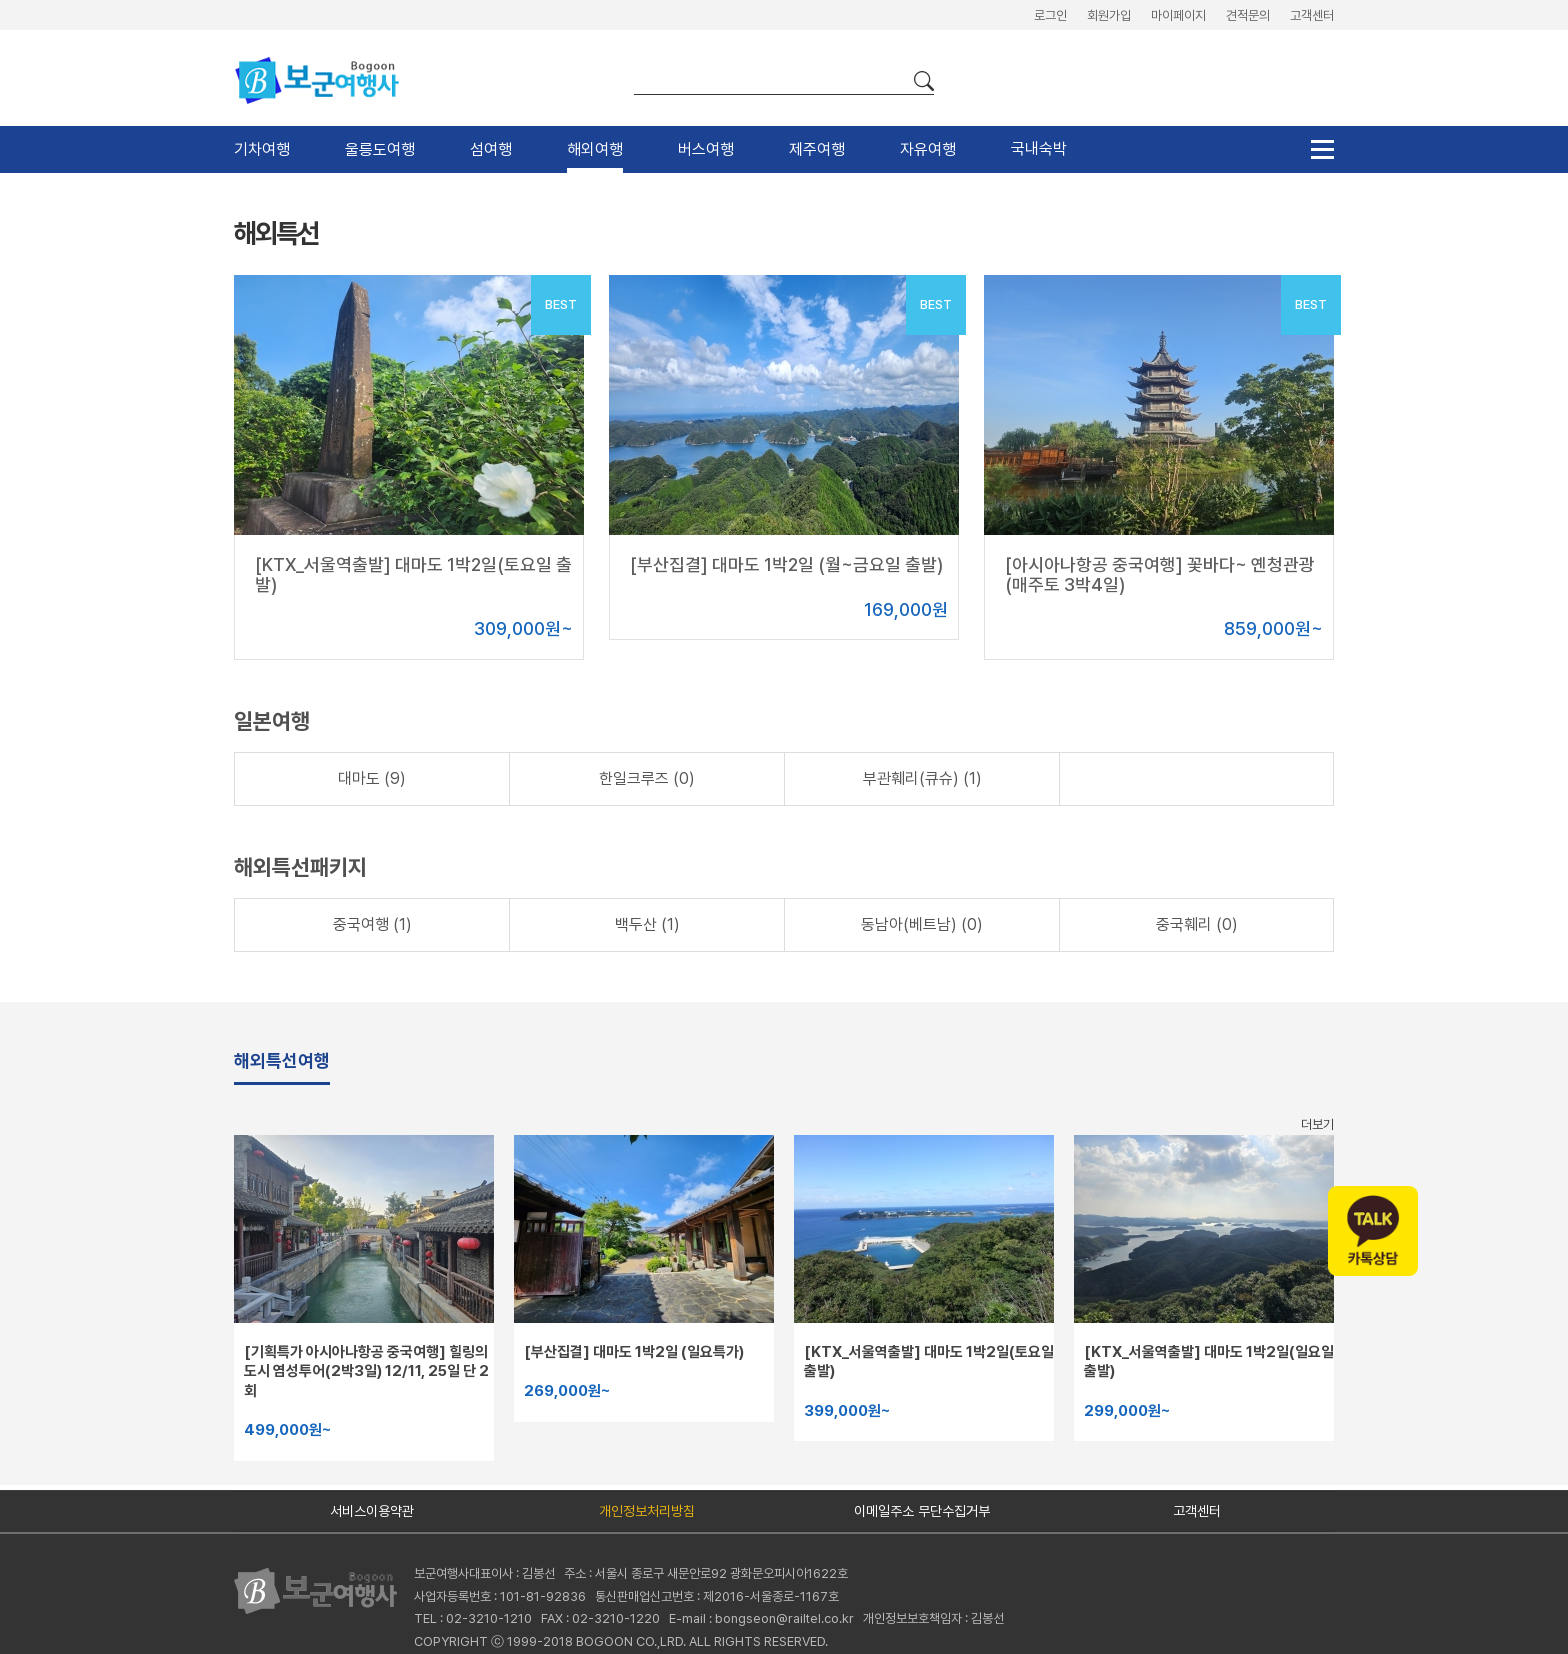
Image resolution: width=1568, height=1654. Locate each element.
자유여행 (928, 149)
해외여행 (595, 149)
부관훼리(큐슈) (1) (922, 778)
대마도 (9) (372, 778)
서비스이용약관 (372, 1511)
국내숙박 (1039, 148)
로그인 (1050, 15)
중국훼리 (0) (1197, 924)
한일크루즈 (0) (647, 778)
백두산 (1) (647, 924)
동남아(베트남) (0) (922, 924)
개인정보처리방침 (647, 1511)
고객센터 (1312, 15)
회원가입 (1109, 15)
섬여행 (491, 149)
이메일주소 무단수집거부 (922, 1511)
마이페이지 (1178, 15)
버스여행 (706, 149)
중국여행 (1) (372, 924)
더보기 (1317, 1124)
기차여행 (262, 149)
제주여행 (817, 149)
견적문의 (1248, 15)
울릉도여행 (380, 149)
